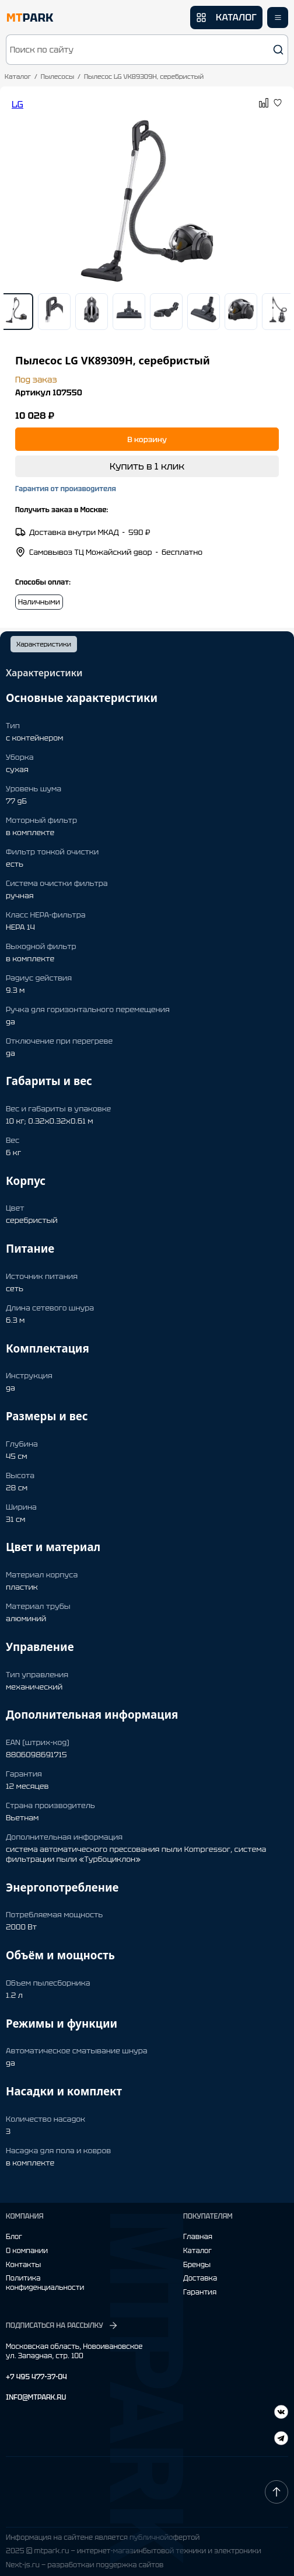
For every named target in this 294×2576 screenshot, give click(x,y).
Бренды (197, 2265)
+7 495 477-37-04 (36, 2377)
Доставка (200, 2278)
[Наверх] (276, 2492)
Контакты (23, 2265)
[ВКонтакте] (281, 2439)
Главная (197, 2237)
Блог (14, 2237)
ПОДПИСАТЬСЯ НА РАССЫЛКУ (62, 2325)
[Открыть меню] (277, 17)
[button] (147, 49)
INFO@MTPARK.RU (36, 2397)
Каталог (18, 76)
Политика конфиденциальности (45, 2283)
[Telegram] (281, 2413)
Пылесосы (57, 76)
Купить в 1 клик (147, 466)
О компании (27, 2251)
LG (17, 104)
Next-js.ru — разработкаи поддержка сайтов (84, 2565)
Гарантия (199, 2292)
